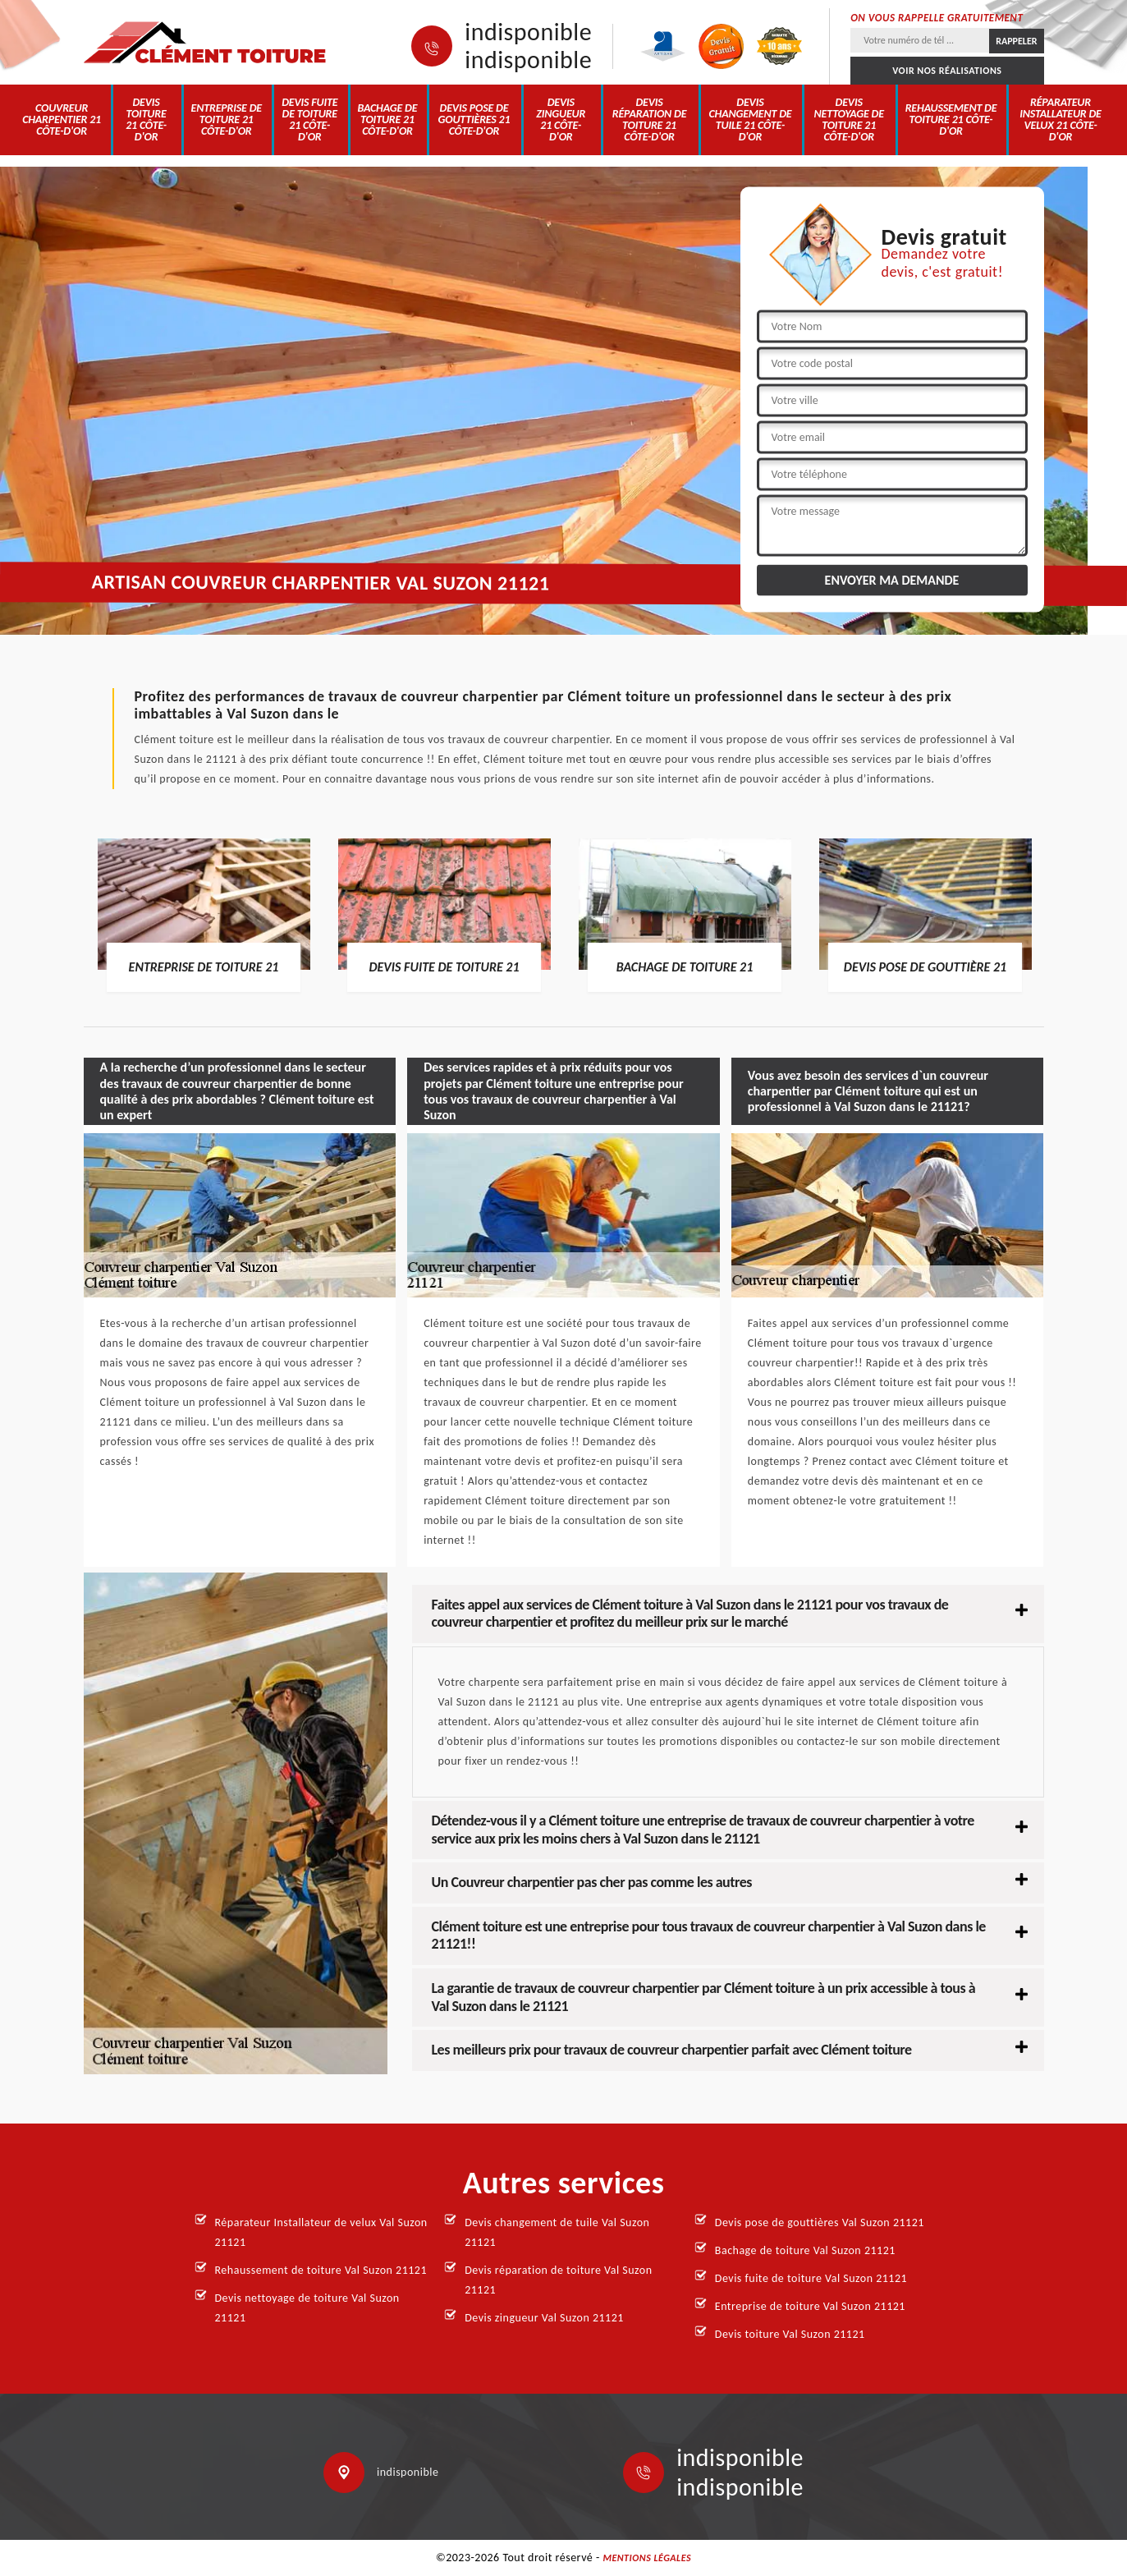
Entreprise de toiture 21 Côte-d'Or (226, 119)
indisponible (528, 32)
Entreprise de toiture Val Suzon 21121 (810, 2306)
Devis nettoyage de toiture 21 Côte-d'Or (849, 119)
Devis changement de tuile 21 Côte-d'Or (749, 119)
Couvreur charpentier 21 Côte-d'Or (61, 119)
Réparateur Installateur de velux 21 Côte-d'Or (1060, 119)
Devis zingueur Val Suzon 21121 (544, 2318)
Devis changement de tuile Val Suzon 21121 (557, 2232)
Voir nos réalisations (946, 70)
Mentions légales (646, 2558)
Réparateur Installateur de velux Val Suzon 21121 (321, 2232)
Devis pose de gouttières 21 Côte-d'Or (474, 119)
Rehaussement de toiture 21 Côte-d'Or (951, 119)
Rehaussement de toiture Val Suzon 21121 (321, 2270)
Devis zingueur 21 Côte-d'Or (560, 119)
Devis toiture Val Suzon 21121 (790, 2334)
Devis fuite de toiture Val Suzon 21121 (811, 2278)
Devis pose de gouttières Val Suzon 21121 (819, 2222)
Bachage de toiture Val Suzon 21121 (805, 2250)
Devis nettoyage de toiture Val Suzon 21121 (307, 2308)
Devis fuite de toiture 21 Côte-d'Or (309, 119)
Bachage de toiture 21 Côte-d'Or (388, 119)
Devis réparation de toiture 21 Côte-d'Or (649, 119)
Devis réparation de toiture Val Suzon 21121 (558, 2280)
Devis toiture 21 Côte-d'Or (146, 119)
